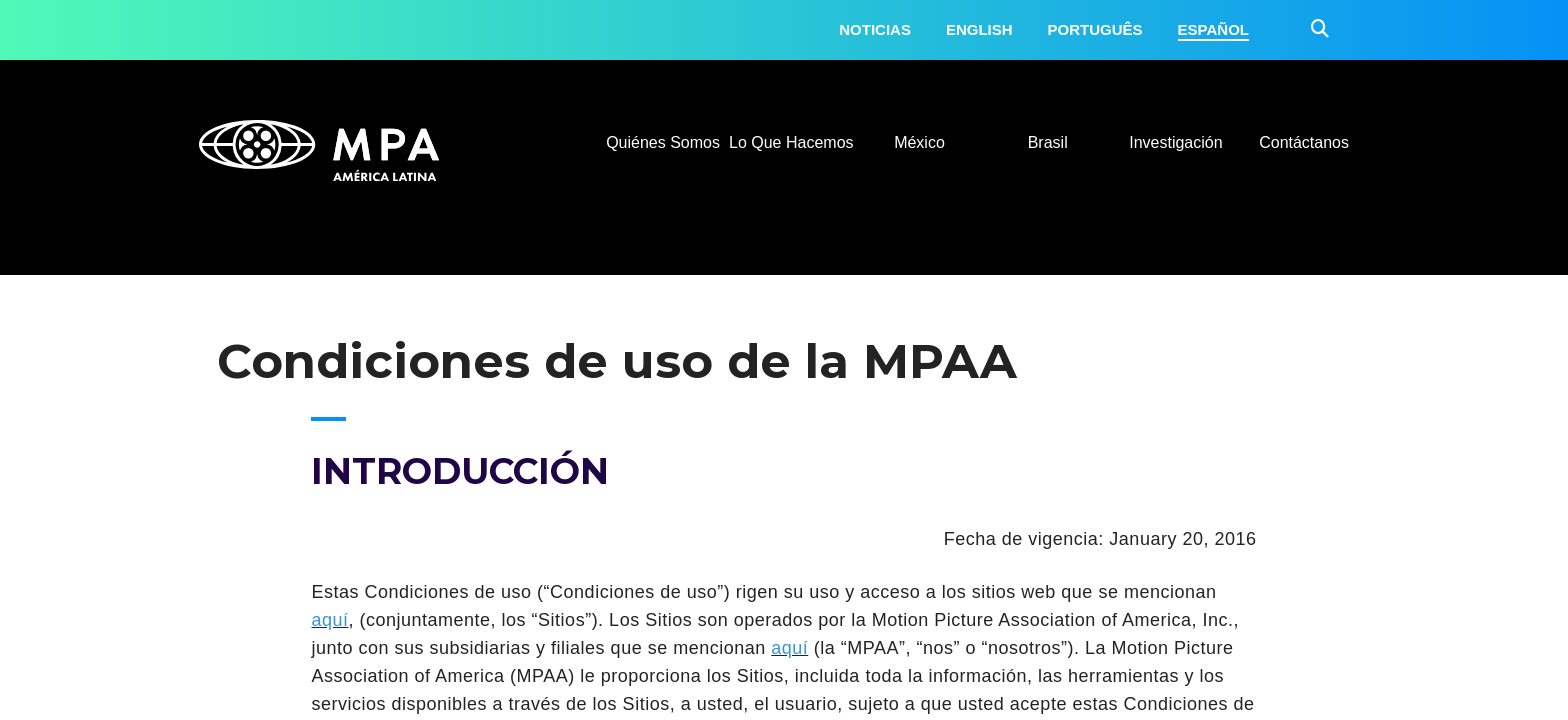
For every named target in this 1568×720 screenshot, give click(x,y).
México (919, 142)
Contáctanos (1304, 142)
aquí (329, 620)
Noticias (875, 29)
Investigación (1175, 142)
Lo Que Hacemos (791, 142)
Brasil (1048, 142)
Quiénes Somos (663, 142)
